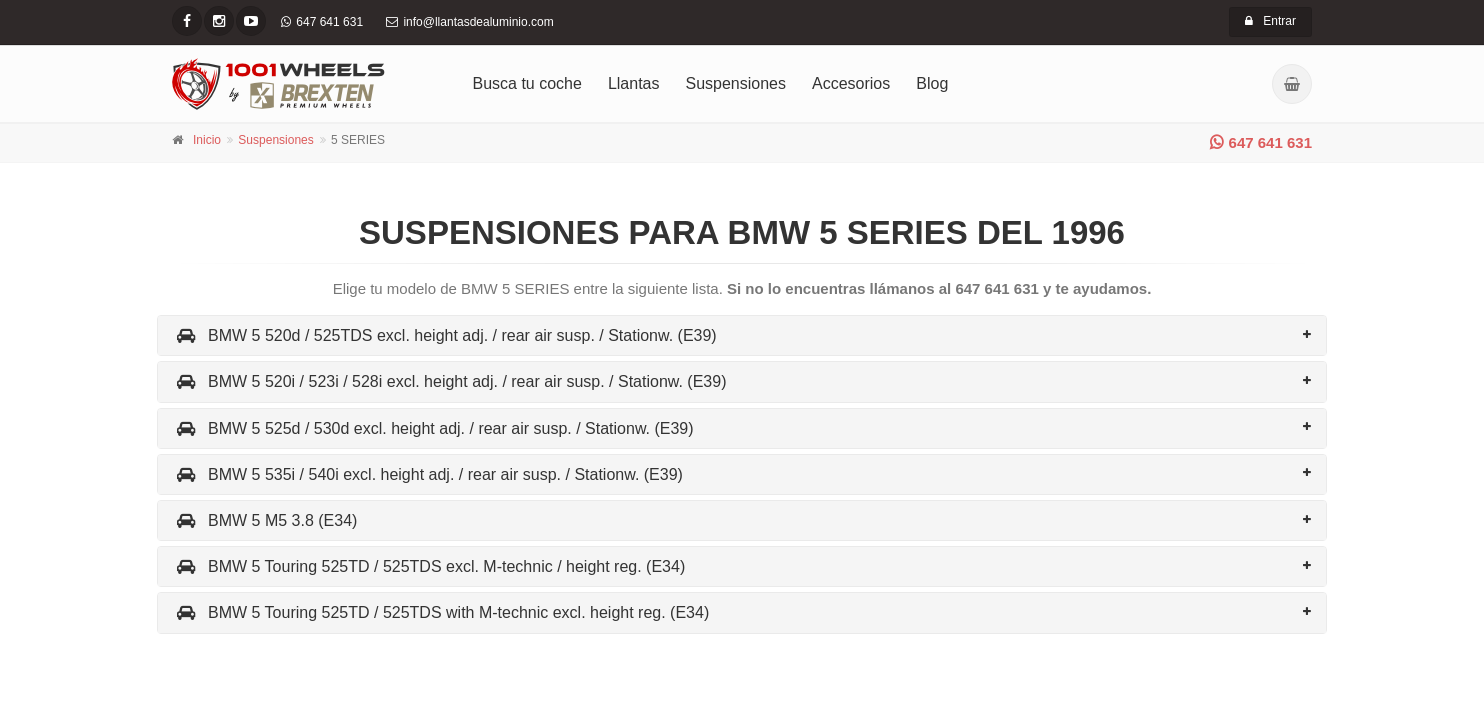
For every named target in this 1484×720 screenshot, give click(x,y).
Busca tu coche (527, 83)
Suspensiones (736, 83)
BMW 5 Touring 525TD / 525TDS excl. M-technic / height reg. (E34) (429, 566)
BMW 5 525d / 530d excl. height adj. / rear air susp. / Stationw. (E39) (433, 428)
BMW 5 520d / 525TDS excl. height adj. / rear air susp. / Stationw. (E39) (445, 335)
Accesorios (851, 83)
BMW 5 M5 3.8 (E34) (265, 520)
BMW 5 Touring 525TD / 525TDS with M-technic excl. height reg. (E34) (441, 612)
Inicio (207, 140)
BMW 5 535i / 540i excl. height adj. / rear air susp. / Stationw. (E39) (428, 474)
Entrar (1270, 21)
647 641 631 (1261, 142)
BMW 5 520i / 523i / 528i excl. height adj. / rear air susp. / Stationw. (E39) (449, 381)
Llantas (634, 83)
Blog (932, 83)
